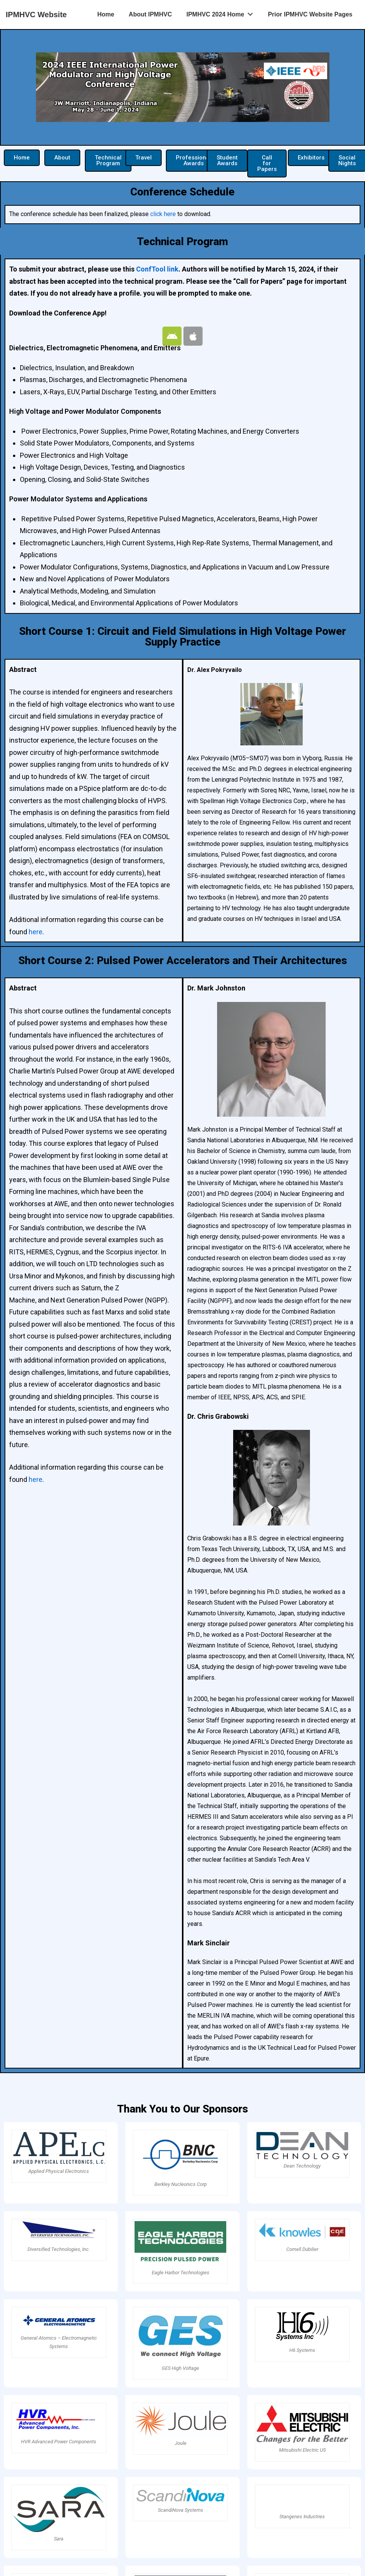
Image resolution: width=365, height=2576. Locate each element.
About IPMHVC (150, 14)
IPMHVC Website (36, 14)
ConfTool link (157, 269)
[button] (22, 158)
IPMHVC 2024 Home (222, 13)
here (35, 932)
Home (105, 14)
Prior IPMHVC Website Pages (310, 14)
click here (163, 214)
